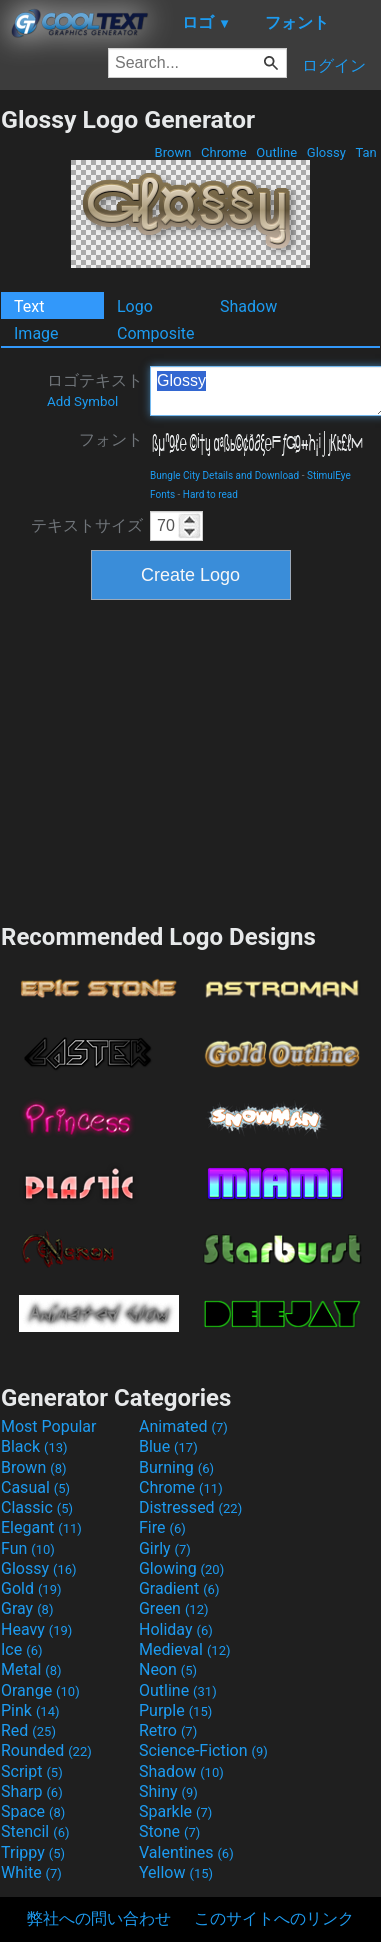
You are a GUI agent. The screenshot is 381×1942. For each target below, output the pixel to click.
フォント (111, 439)
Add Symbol (82, 401)
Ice (21, 1649)
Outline (276, 152)
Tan (366, 152)
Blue (168, 1446)
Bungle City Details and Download (224, 475)
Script (32, 1771)
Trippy (33, 1852)
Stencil (35, 1831)
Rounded (46, 1750)
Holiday (176, 1629)
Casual (35, 1487)
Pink (30, 1710)
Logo (135, 306)
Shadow (248, 306)
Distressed (190, 1507)
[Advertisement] (191, 759)
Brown (172, 152)
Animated (183, 1426)
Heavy (36, 1629)
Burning (176, 1467)
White (31, 1872)
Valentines (186, 1852)
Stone (169, 1831)
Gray (27, 1608)
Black (34, 1446)
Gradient (179, 1588)
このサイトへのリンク (274, 1918)
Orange (40, 1690)
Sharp (32, 1791)
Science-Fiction (203, 1750)
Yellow (176, 1872)
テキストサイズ (87, 525)
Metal (31, 1669)
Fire (162, 1527)
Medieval (185, 1649)
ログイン (334, 65)
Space (33, 1811)
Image (36, 333)
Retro (168, 1730)
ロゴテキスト (95, 390)
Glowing (181, 1568)
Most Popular (49, 1426)
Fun (28, 1548)
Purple (175, 1710)
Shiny (168, 1791)
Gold (31, 1588)
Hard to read (210, 494)
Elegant (41, 1527)
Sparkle (175, 1811)
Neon (168, 1669)
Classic (37, 1507)
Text (29, 306)
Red (28, 1730)
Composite (156, 333)
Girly (165, 1548)
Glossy (326, 152)
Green (174, 1608)
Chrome (224, 152)
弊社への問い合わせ (99, 1918)
